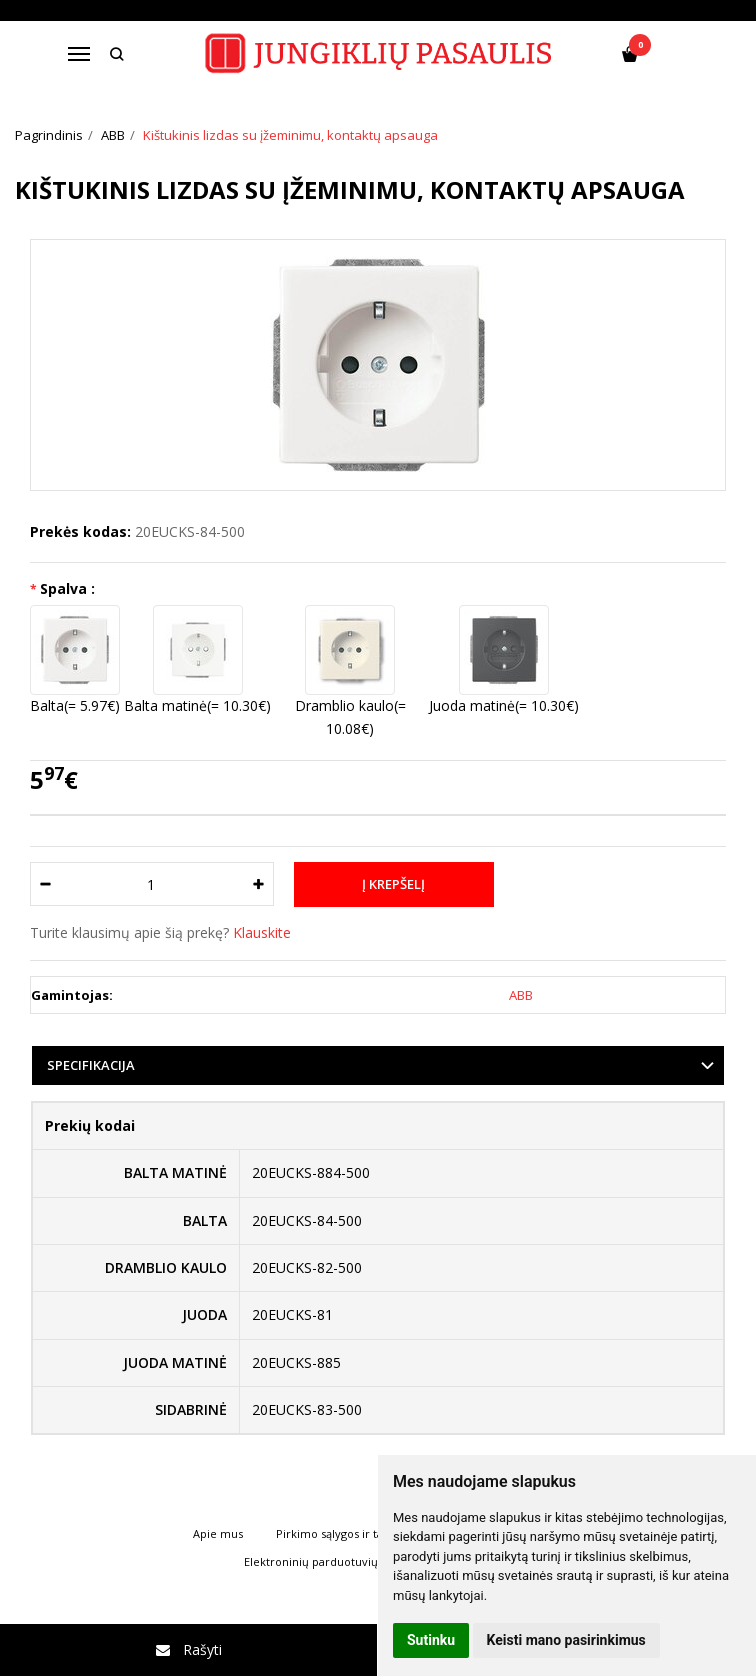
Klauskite (262, 932)
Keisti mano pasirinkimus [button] (566, 1640)
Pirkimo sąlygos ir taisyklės (346, 1533)
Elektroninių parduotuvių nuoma (331, 1561)
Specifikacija (91, 1065)
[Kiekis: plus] (259, 884)
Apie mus (218, 1533)
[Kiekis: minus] (44, 884)
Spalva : (67, 588)
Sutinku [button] (431, 1640)
